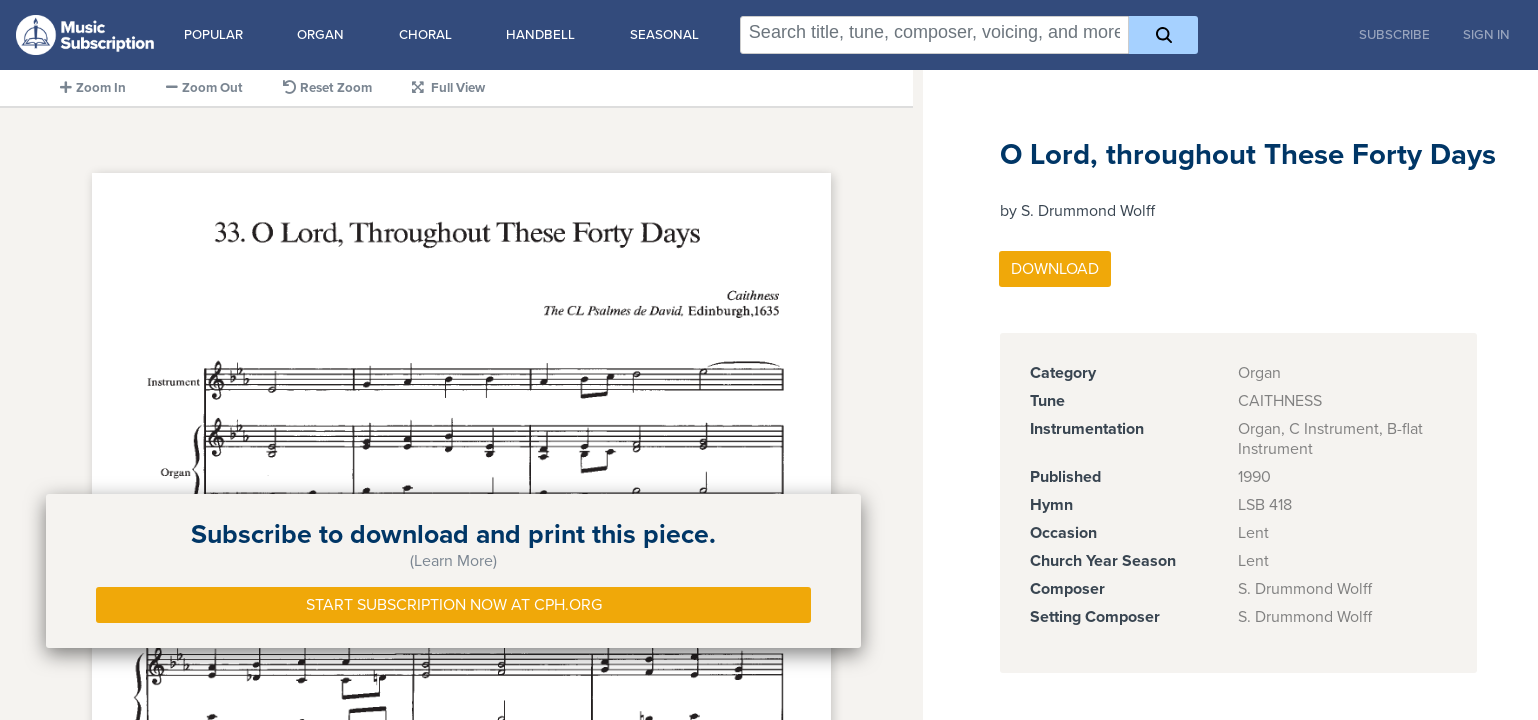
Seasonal (664, 35)
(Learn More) (453, 561)
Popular (213, 35)
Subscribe (1394, 35)
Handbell (540, 35)
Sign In (1486, 35)
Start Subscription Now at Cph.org (454, 605)
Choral (425, 35)
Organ (320, 35)
